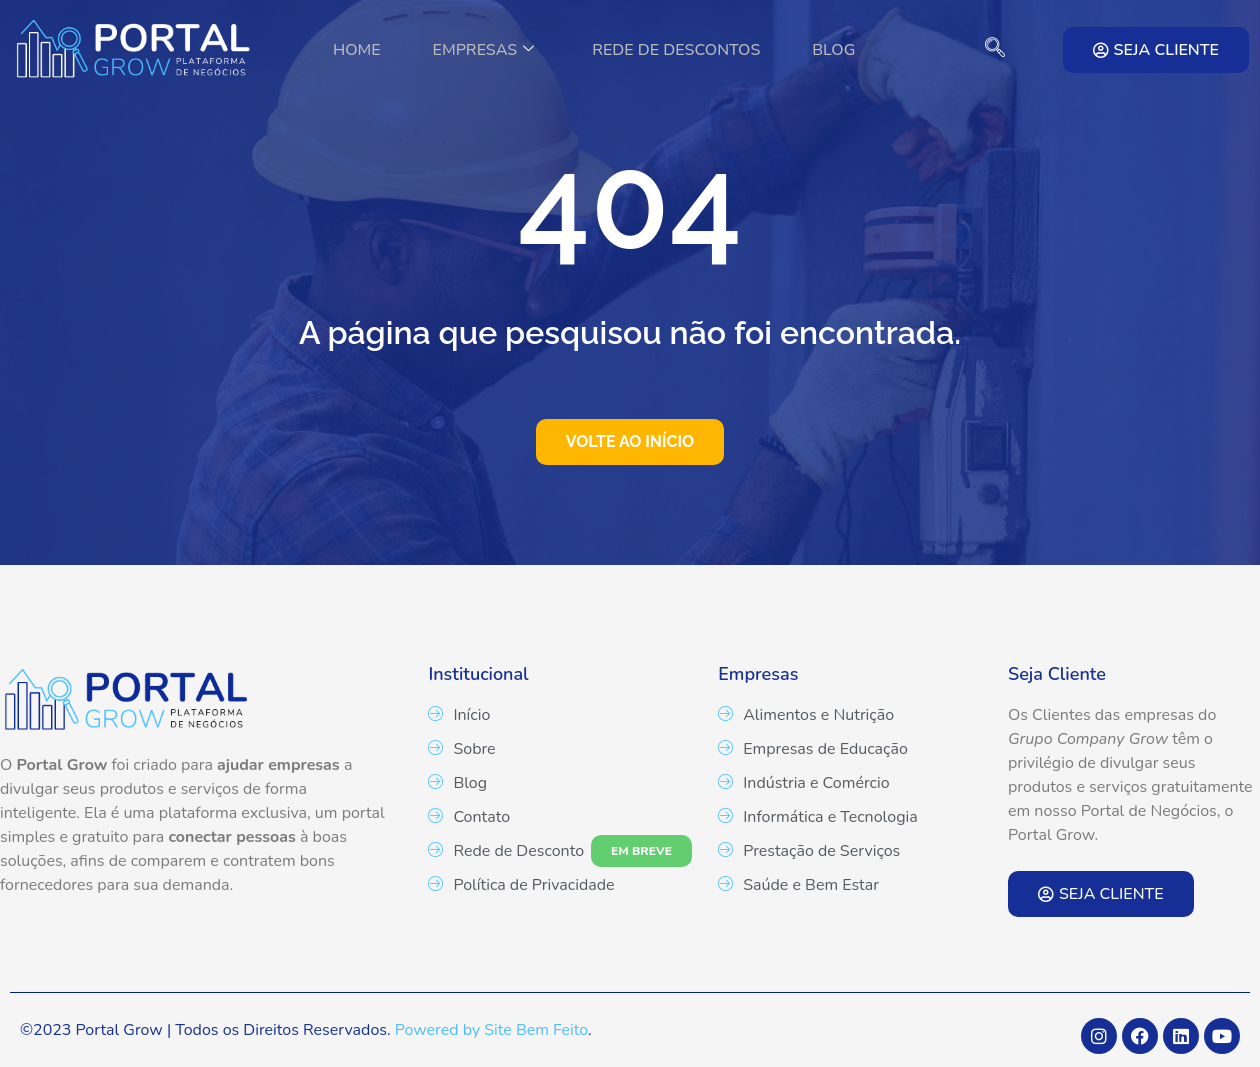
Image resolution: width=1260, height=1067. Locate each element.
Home (345, 50)
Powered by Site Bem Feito (491, 1030)
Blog (845, 50)
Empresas (480, 50)
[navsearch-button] (985, 50)
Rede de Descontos (680, 50)
